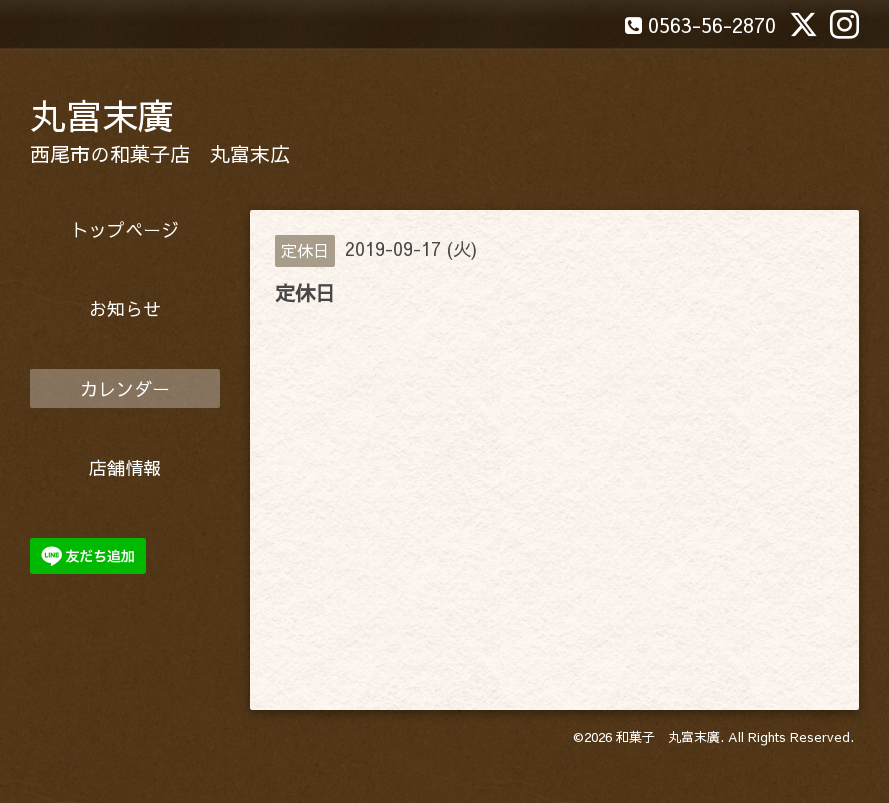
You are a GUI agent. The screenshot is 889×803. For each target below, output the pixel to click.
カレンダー (125, 388)
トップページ (125, 229)
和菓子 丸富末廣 (668, 737)
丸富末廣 (102, 115)
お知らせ (125, 308)
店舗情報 (125, 467)
